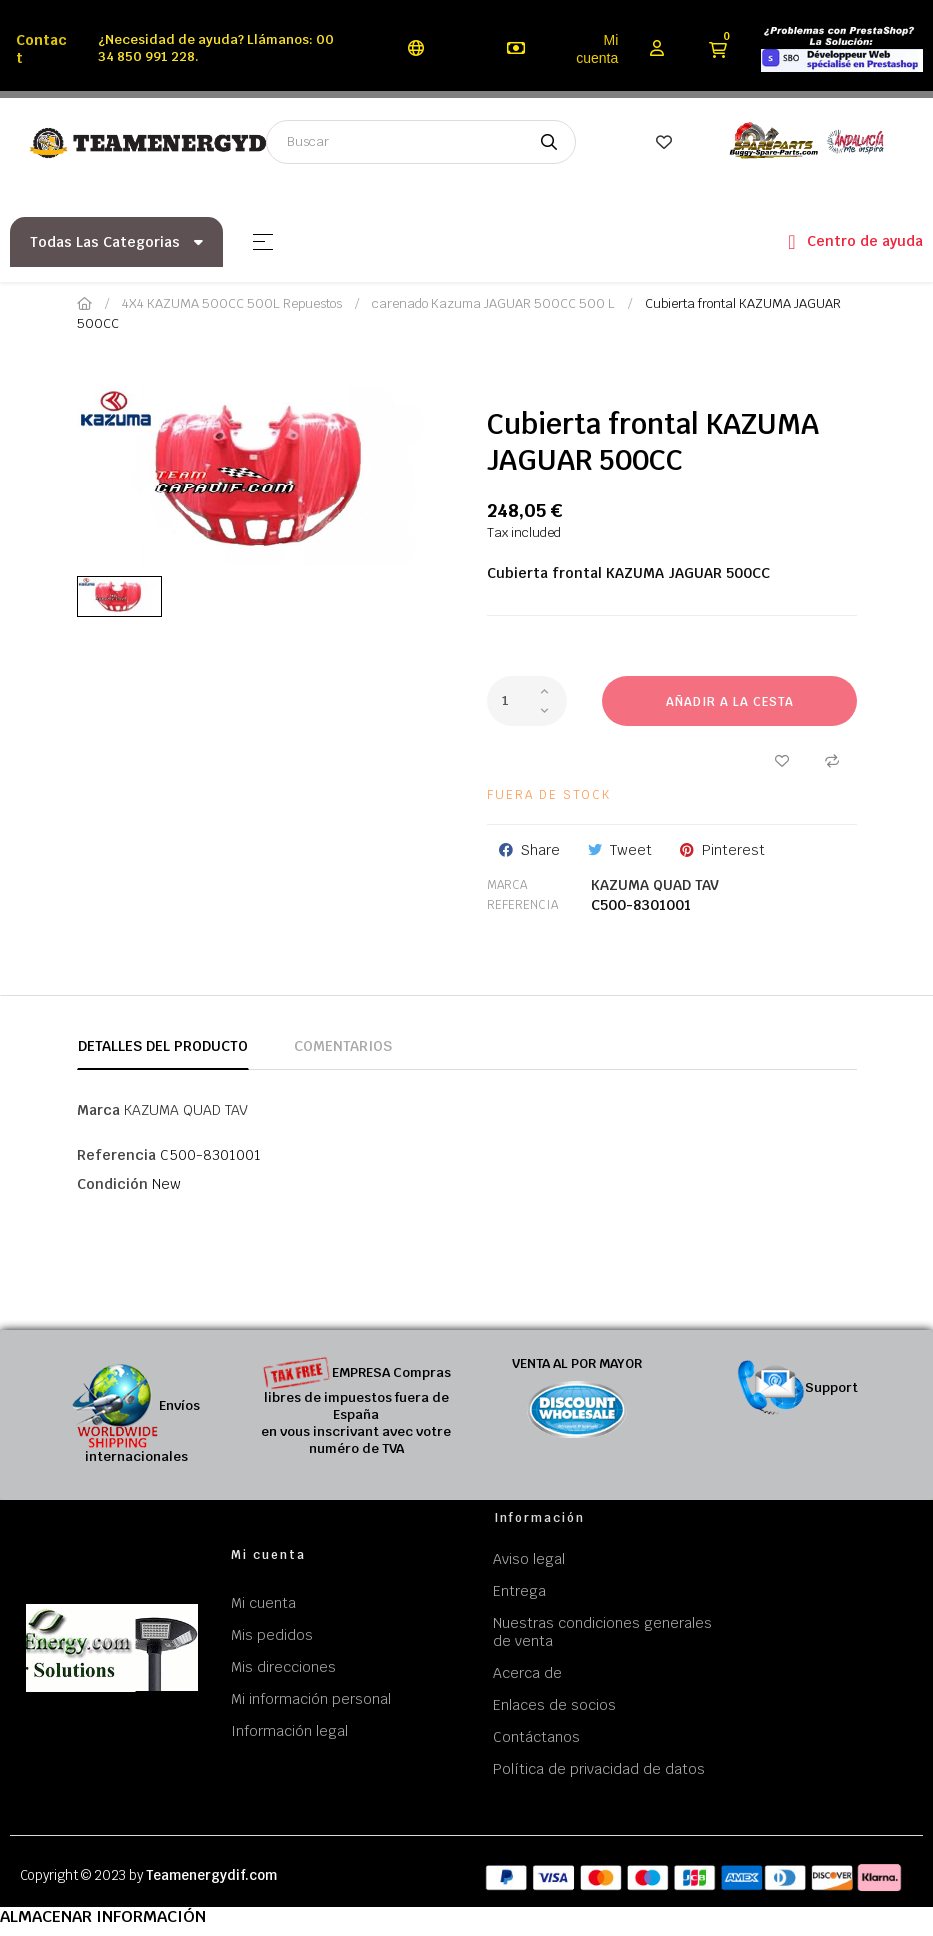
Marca (507, 885)
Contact (41, 49)
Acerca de (527, 1673)
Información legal (289, 1731)
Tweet (631, 850)
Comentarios (343, 1046)
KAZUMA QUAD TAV (655, 885)
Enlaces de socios (554, 1705)
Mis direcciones (283, 1667)
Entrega (519, 1591)
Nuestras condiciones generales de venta (602, 1632)
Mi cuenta (597, 49)
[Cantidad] (527, 701)
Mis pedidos (272, 1635)
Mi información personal (311, 1699)
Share (540, 850)
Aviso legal (529, 1559)
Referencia (522, 905)
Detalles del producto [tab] (163, 1046)
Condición (112, 1184)
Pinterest (733, 850)
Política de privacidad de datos (599, 1769)
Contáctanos (536, 1737)
